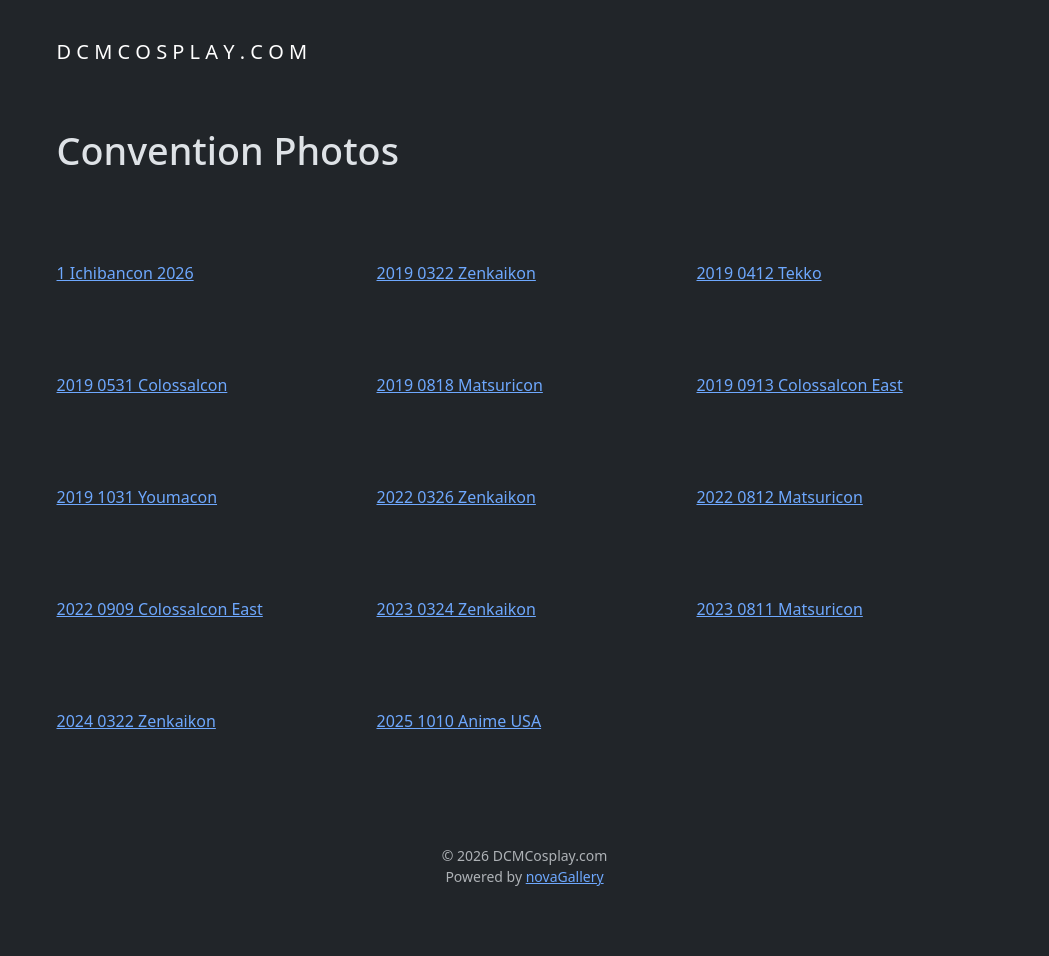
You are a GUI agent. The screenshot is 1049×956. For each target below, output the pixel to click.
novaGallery (565, 876)
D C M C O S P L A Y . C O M (182, 51)
